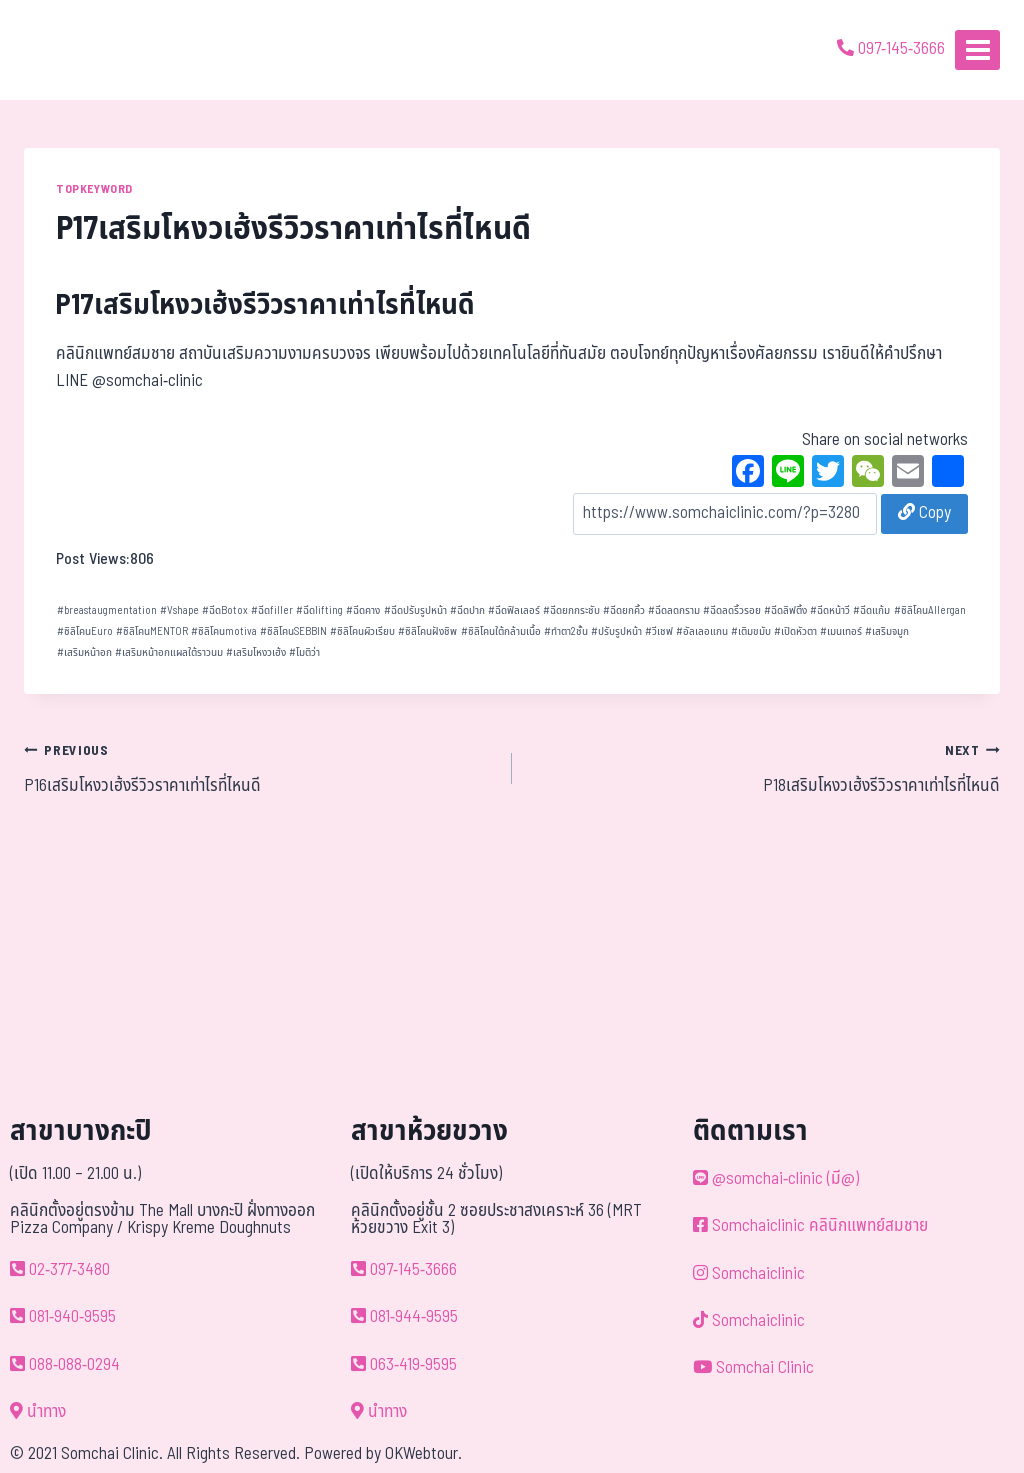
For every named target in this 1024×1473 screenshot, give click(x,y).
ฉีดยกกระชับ (571, 610)
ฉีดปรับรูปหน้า (415, 610)
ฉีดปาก (467, 610)
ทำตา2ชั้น (566, 631)
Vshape (179, 610)
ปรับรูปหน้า (616, 631)
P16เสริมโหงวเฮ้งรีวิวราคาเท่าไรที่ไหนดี (259, 768)
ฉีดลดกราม (674, 610)
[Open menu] (977, 49)
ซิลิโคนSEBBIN (293, 631)
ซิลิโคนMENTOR (152, 631)
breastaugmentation (107, 610)
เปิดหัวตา (795, 631)
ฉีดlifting (319, 610)
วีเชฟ (659, 631)
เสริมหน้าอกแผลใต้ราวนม (169, 652)
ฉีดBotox (225, 610)
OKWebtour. (423, 1454)
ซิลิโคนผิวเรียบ (362, 631)
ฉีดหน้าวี (830, 610)
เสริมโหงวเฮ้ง (256, 652)
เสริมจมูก (887, 631)
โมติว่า (304, 652)
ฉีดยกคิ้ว (624, 610)
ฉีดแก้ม (871, 610)
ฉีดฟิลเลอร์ (514, 610)
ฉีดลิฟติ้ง (785, 610)
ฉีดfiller (272, 610)
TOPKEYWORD (94, 189)
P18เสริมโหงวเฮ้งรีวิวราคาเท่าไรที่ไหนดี (764, 768)
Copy (924, 513)
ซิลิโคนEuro (85, 631)
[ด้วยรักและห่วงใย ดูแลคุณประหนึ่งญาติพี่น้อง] (72, 50)
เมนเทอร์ (841, 631)
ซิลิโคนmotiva (224, 631)
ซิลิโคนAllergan (930, 610)
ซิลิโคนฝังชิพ (427, 631)
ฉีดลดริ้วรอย (732, 610)
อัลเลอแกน (702, 631)
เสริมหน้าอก (84, 652)
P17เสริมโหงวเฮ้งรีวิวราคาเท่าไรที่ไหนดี (265, 305)
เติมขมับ (751, 631)
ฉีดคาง (363, 610)
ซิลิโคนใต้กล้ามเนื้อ (501, 631)
